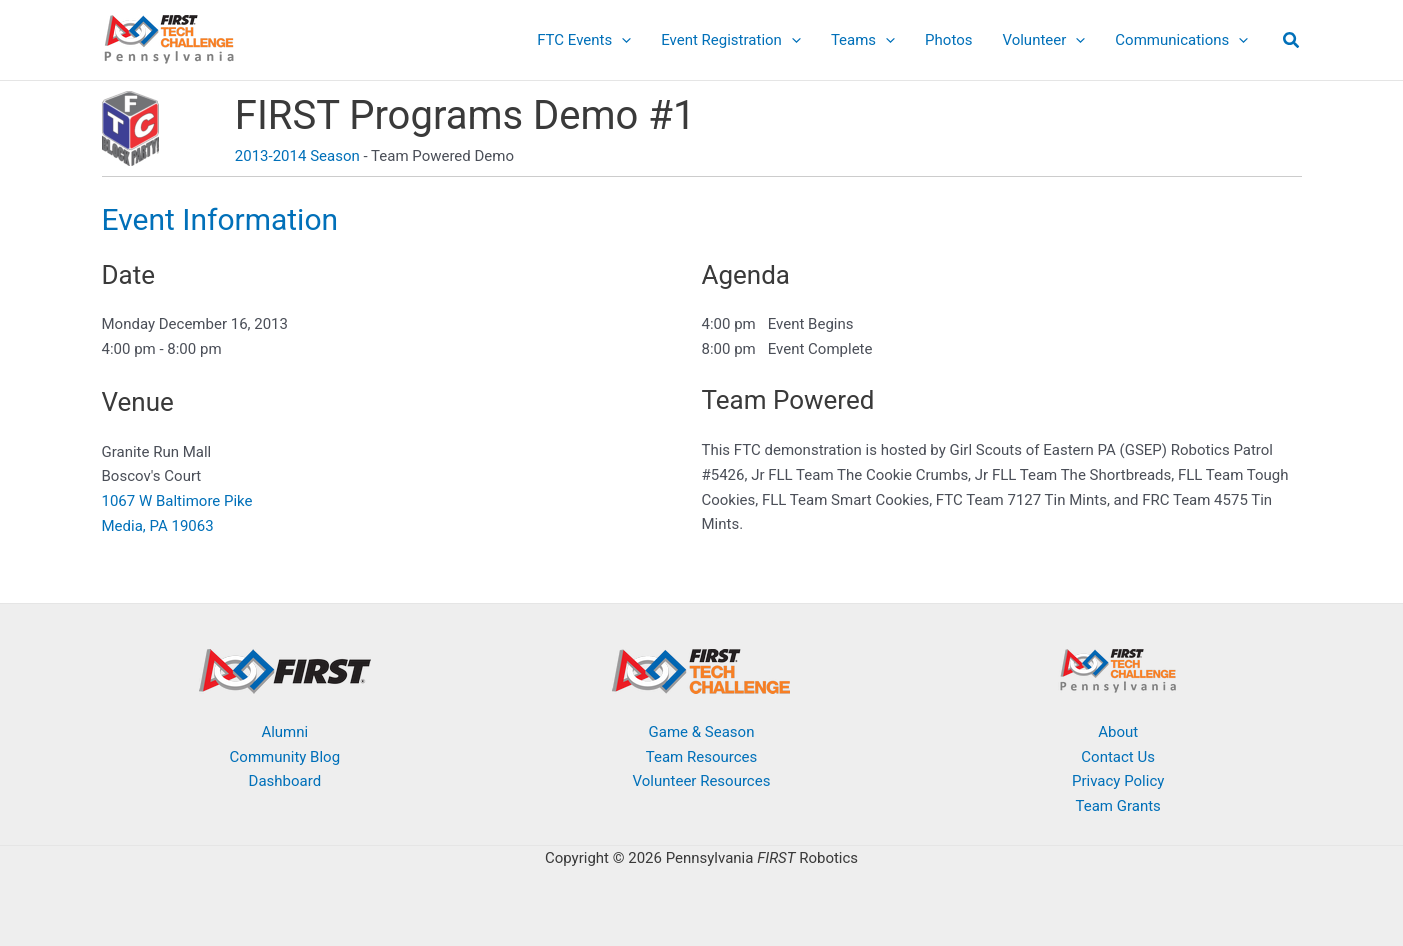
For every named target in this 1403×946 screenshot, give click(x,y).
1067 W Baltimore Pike (177, 501)
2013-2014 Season (297, 156)
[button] (1292, 42)
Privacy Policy (1118, 781)
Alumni (284, 732)
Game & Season (702, 732)
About (1118, 732)
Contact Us (1118, 757)
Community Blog (285, 757)
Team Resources (701, 757)
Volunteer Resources (702, 781)
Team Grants (1118, 806)
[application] (621, 40)
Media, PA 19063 (158, 526)
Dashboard (285, 781)
